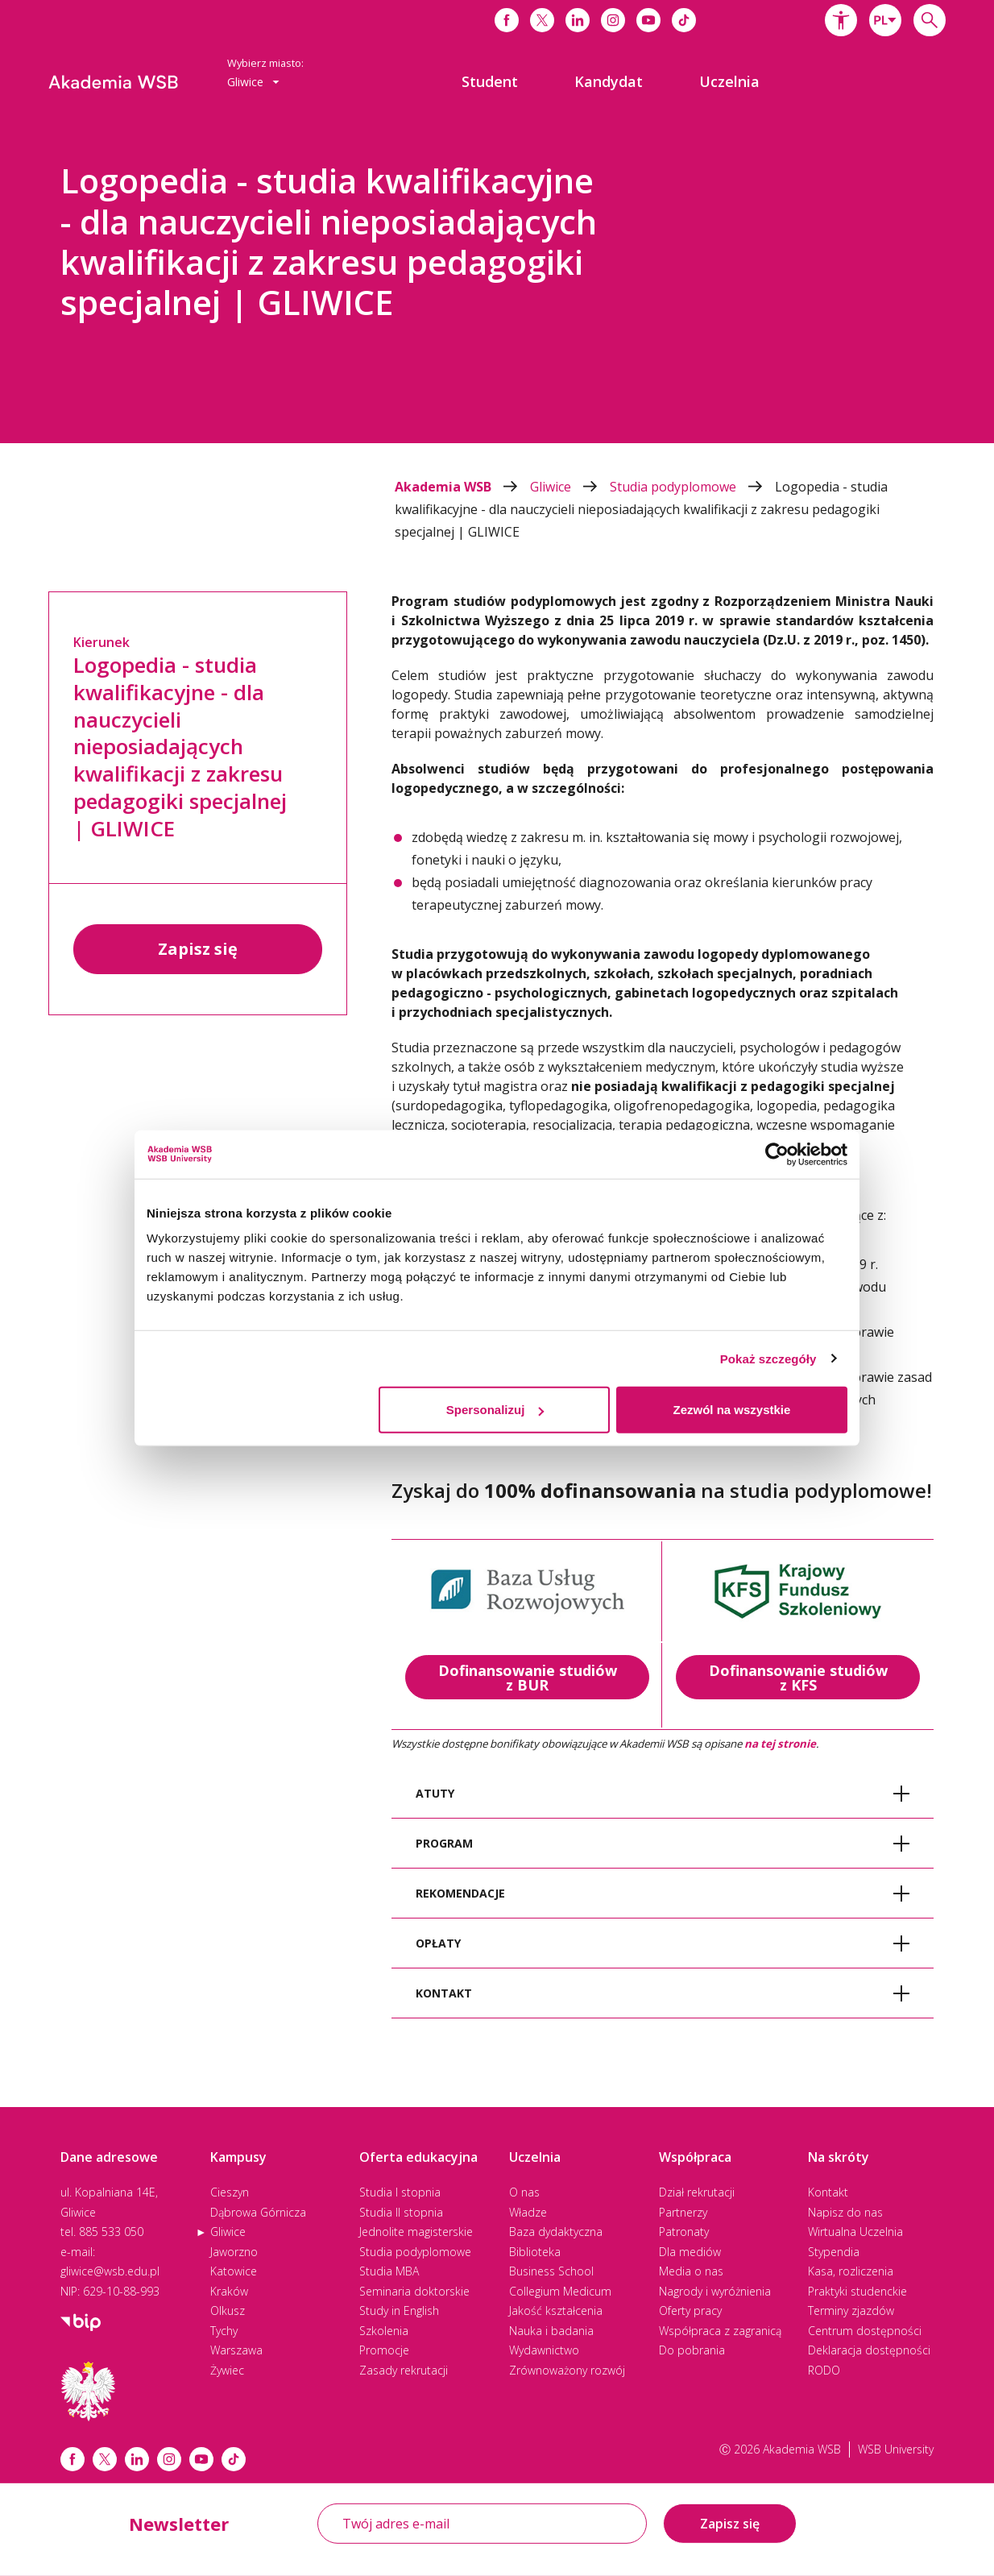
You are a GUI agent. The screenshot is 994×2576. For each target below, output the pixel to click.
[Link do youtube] (648, 20)
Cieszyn (229, 2192)
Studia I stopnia (400, 2192)
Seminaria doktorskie (414, 2291)
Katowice (233, 2271)
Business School (551, 2271)
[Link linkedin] (137, 2459)
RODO (824, 2370)
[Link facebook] (72, 2459)
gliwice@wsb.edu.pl (109, 2271)
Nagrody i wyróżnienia (715, 2291)
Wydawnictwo (544, 2350)
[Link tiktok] (234, 2459)
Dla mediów (690, 2251)
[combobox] (885, 20)
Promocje (384, 2350)
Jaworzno (234, 2251)
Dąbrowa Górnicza (258, 2212)
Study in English (399, 2310)
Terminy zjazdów (851, 2310)
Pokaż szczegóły (768, 1358)
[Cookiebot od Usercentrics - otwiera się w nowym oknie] (776, 1154)
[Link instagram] (169, 2459)
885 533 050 (111, 2231)
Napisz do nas (845, 2212)
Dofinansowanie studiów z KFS (798, 1678)
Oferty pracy (690, 2310)
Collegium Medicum (560, 2291)
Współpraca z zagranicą (720, 2330)
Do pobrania (692, 2350)
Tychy (224, 2330)
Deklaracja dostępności (869, 2350)
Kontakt (828, 2192)
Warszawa (236, 2350)
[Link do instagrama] (613, 20)
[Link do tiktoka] (684, 20)
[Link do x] (542, 20)
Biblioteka (535, 2251)
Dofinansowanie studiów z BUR (527, 1678)
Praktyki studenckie (857, 2291)
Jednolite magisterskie (416, 2231)
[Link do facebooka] (507, 20)
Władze (528, 2212)
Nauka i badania (551, 2330)
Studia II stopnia (401, 2212)
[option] (497, 282)
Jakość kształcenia (556, 2310)
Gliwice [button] (253, 81)
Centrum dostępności (865, 2330)
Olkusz (227, 2310)
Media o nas (691, 2271)
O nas (524, 2192)
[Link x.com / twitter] (105, 2459)
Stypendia (833, 2251)
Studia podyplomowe (692, 487)
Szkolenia (383, 2330)
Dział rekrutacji (697, 2192)
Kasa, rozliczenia (850, 2271)
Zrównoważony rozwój (567, 2370)
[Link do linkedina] (577, 20)
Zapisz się (198, 949)
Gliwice (570, 487)
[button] (841, 20)
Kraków (229, 2291)
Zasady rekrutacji (403, 2370)
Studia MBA (389, 2271)
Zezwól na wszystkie (732, 1410)
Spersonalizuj (495, 1410)
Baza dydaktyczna (556, 2231)
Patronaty (684, 2231)
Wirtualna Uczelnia (855, 2231)
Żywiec (227, 2370)
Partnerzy (683, 2212)
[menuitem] (489, 81)
